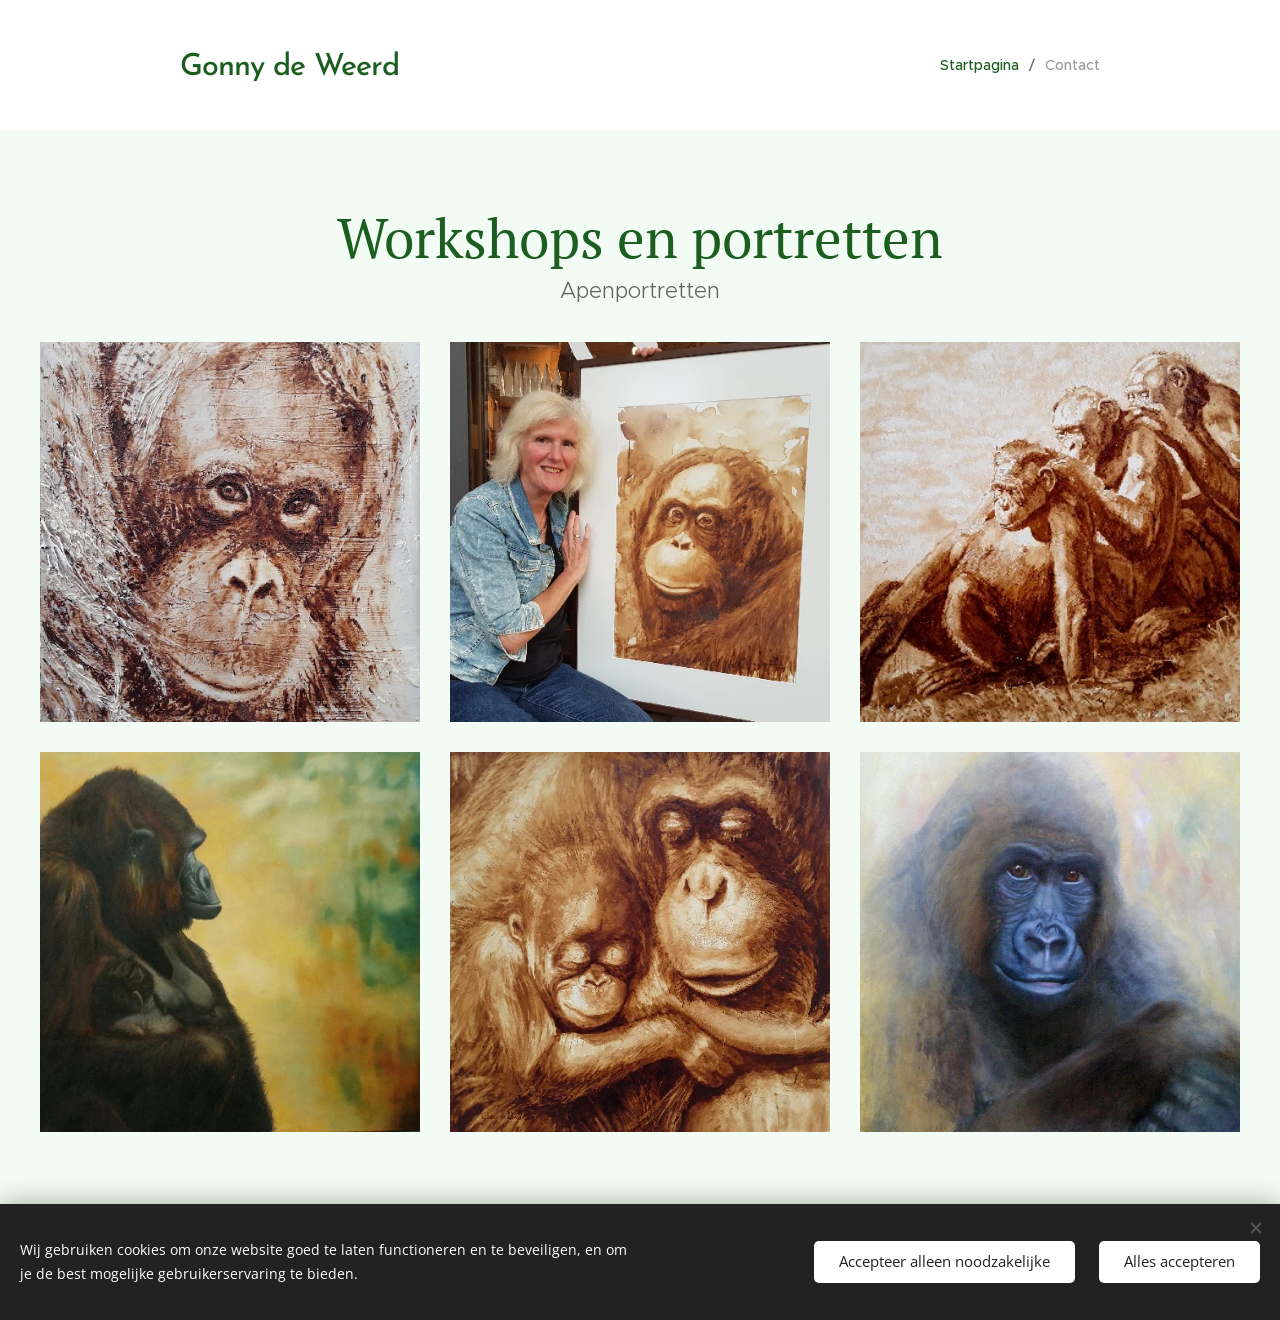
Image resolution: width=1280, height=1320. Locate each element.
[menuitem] (985, 65)
